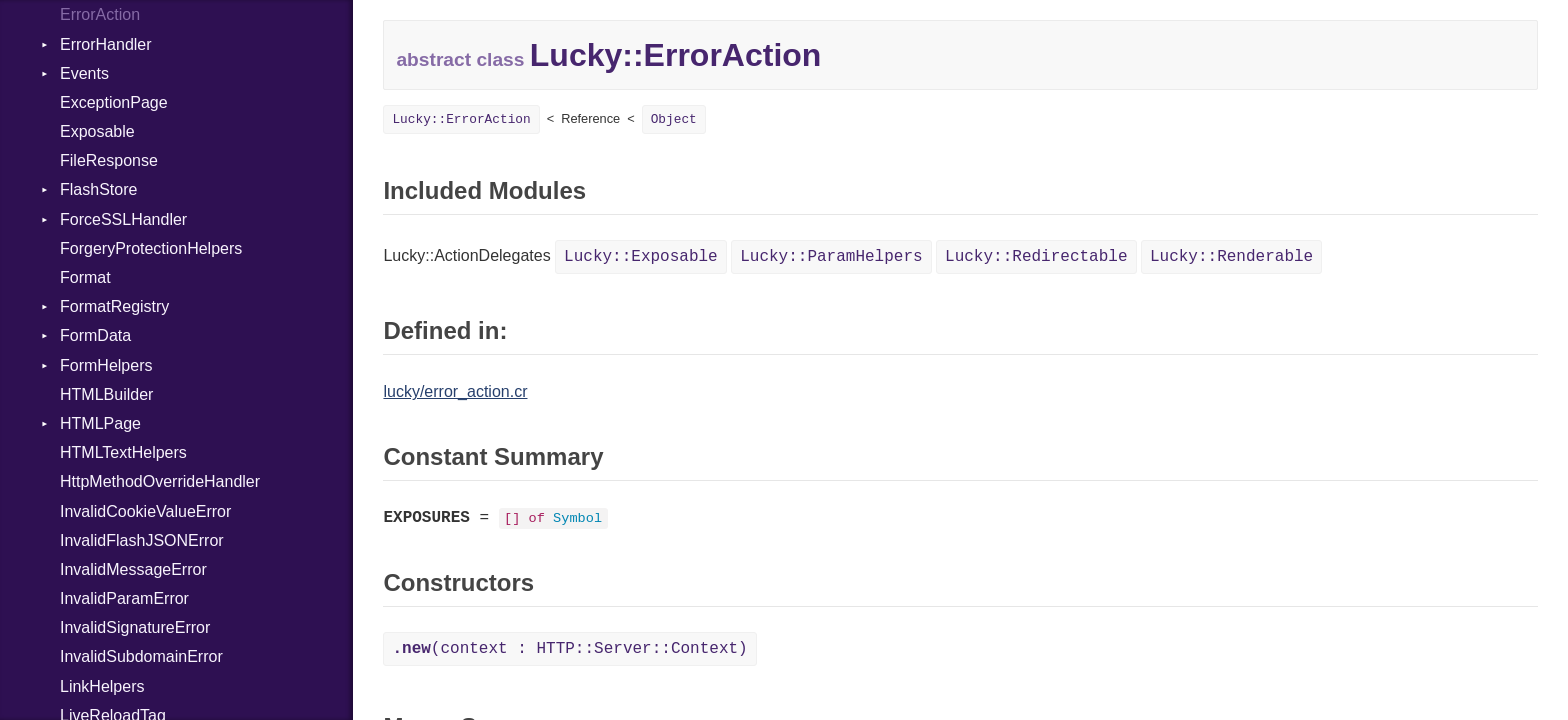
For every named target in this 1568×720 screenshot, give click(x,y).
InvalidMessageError (133, 569)
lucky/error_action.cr (455, 391)
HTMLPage (100, 423)
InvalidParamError (124, 598)
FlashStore (98, 189)
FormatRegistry (114, 306)
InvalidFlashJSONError (142, 540)
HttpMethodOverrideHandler (160, 481)
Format (85, 277)
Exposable (97, 131)
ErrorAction (100, 14)
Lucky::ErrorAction (461, 119)
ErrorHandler (106, 44)
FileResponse (109, 160)
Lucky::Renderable (1231, 257)
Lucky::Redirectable (1036, 257)
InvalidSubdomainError (141, 656)
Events (84, 73)
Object (674, 119)
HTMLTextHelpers (123, 452)
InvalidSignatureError (135, 627)
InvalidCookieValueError (145, 511)
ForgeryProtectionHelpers (151, 248)
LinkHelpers (102, 686)
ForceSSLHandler (123, 219)
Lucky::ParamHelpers (831, 257)
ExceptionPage (114, 102)
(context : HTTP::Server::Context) (569, 649)
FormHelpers (106, 365)
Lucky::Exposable (641, 257)
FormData (95, 335)
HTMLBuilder (106, 394)
